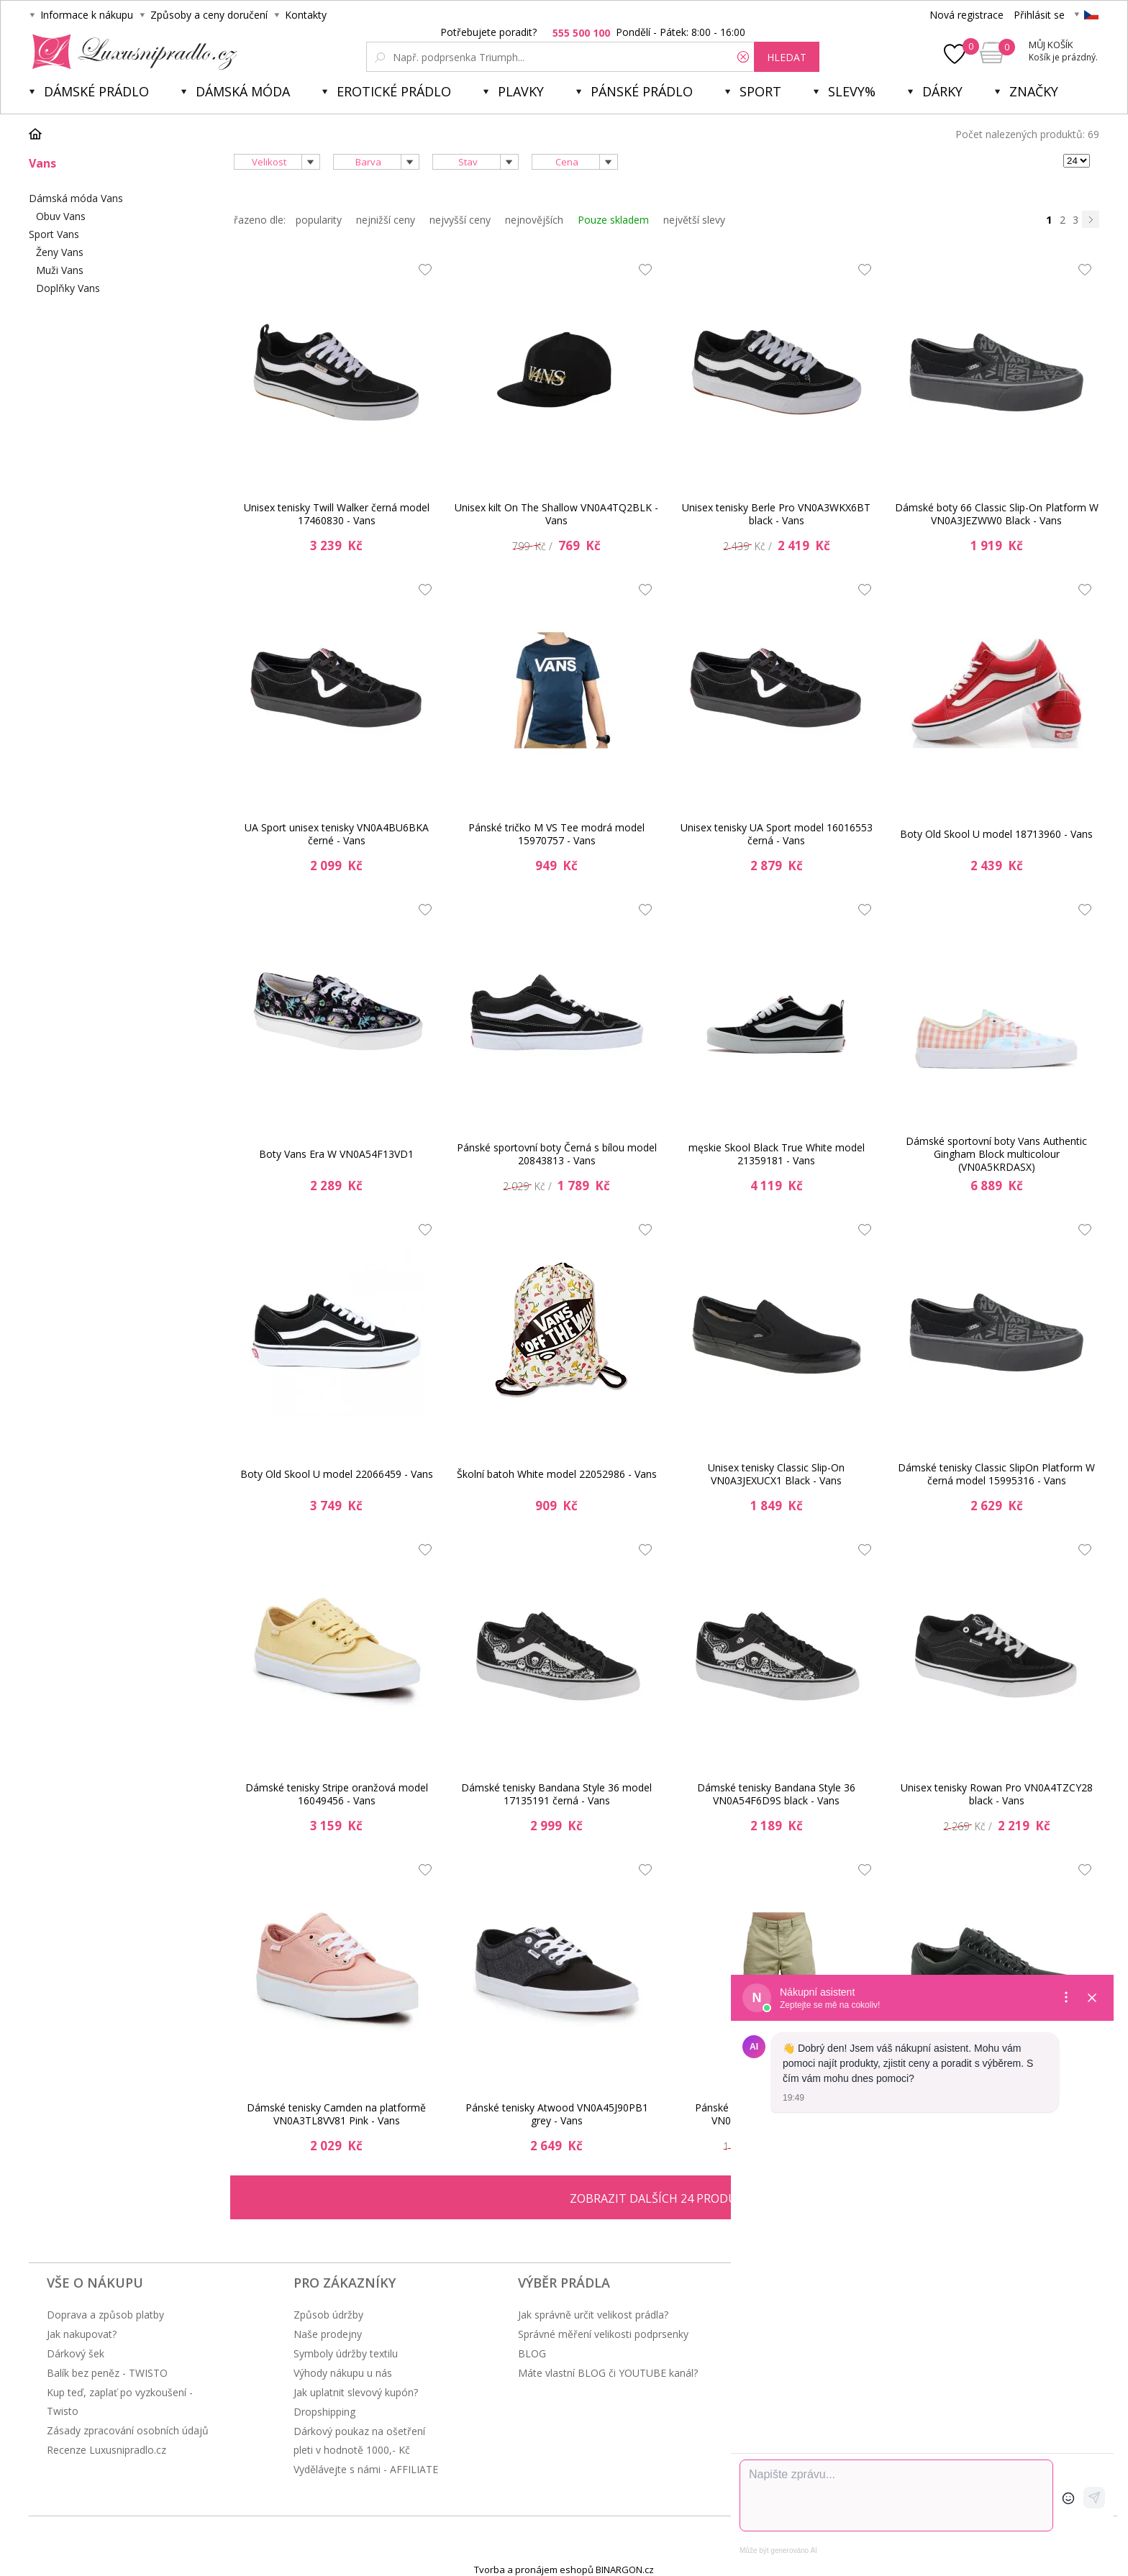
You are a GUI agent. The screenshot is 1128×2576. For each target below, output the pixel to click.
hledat (786, 57)
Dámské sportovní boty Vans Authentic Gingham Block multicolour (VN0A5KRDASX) (996, 1154)
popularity (319, 220)
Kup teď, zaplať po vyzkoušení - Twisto (120, 2401)
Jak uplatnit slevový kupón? (356, 2392)
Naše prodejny (328, 2334)
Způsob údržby (328, 2314)
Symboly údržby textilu (346, 2353)
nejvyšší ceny (460, 220)
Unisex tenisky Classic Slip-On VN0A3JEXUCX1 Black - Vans (776, 1474)
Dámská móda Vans (76, 198)
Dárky (942, 91)
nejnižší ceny (385, 220)
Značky (1033, 91)
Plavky (521, 91)
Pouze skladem (613, 220)
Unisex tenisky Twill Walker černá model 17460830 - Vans (336, 514)
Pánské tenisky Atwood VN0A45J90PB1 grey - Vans (556, 2114)
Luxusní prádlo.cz (130, 52)
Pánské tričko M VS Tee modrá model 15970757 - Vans (556, 834)
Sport (760, 91)
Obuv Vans (61, 216)
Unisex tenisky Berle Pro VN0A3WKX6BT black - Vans (776, 514)
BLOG (532, 2353)
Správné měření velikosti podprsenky (603, 2334)
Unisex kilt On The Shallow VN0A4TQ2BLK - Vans (556, 514)
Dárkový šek (75, 2353)
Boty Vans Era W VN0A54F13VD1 (336, 1154)
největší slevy (694, 220)
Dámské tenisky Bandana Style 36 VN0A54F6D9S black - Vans (776, 1794)
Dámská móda (243, 91)
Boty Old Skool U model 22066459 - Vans (336, 1474)
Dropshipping (324, 2412)
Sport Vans (54, 234)
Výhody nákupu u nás (343, 2373)
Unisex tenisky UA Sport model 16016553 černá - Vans (777, 834)
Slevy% (851, 91)
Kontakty (306, 15)
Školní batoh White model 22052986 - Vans (557, 1474)
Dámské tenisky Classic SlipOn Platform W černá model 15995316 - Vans (996, 1474)
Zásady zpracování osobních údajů (128, 2430)
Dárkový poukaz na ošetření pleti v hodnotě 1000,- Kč (359, 2440)
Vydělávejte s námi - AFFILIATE (366, 2469)
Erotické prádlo (394, 91)
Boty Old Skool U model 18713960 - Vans (996, 834)
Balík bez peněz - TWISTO (107, 2373)
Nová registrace (966, 15)
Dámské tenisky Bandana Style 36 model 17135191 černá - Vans (556, 1794)
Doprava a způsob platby (105, 2314)
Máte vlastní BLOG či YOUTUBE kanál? (608, 2373)
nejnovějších (534, 220)
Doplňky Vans (68, 288)
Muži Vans (59, 270)
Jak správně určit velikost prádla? (593, 2314)
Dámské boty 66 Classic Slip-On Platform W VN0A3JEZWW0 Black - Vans (997, 514)
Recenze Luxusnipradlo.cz (106, 2450)
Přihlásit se (1039, 15)
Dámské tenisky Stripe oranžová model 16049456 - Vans (336, 1794)
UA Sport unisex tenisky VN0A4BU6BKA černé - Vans (337, 834)
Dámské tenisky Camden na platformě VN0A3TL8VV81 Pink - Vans (336, 2114)
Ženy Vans (59, 252)
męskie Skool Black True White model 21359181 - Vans (776, 1154)
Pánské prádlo (642, 91)
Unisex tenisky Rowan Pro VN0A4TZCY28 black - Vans (997, 1794)
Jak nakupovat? (82, 2334)
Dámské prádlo (96, 91)
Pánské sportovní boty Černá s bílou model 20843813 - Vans (557, 1154)
